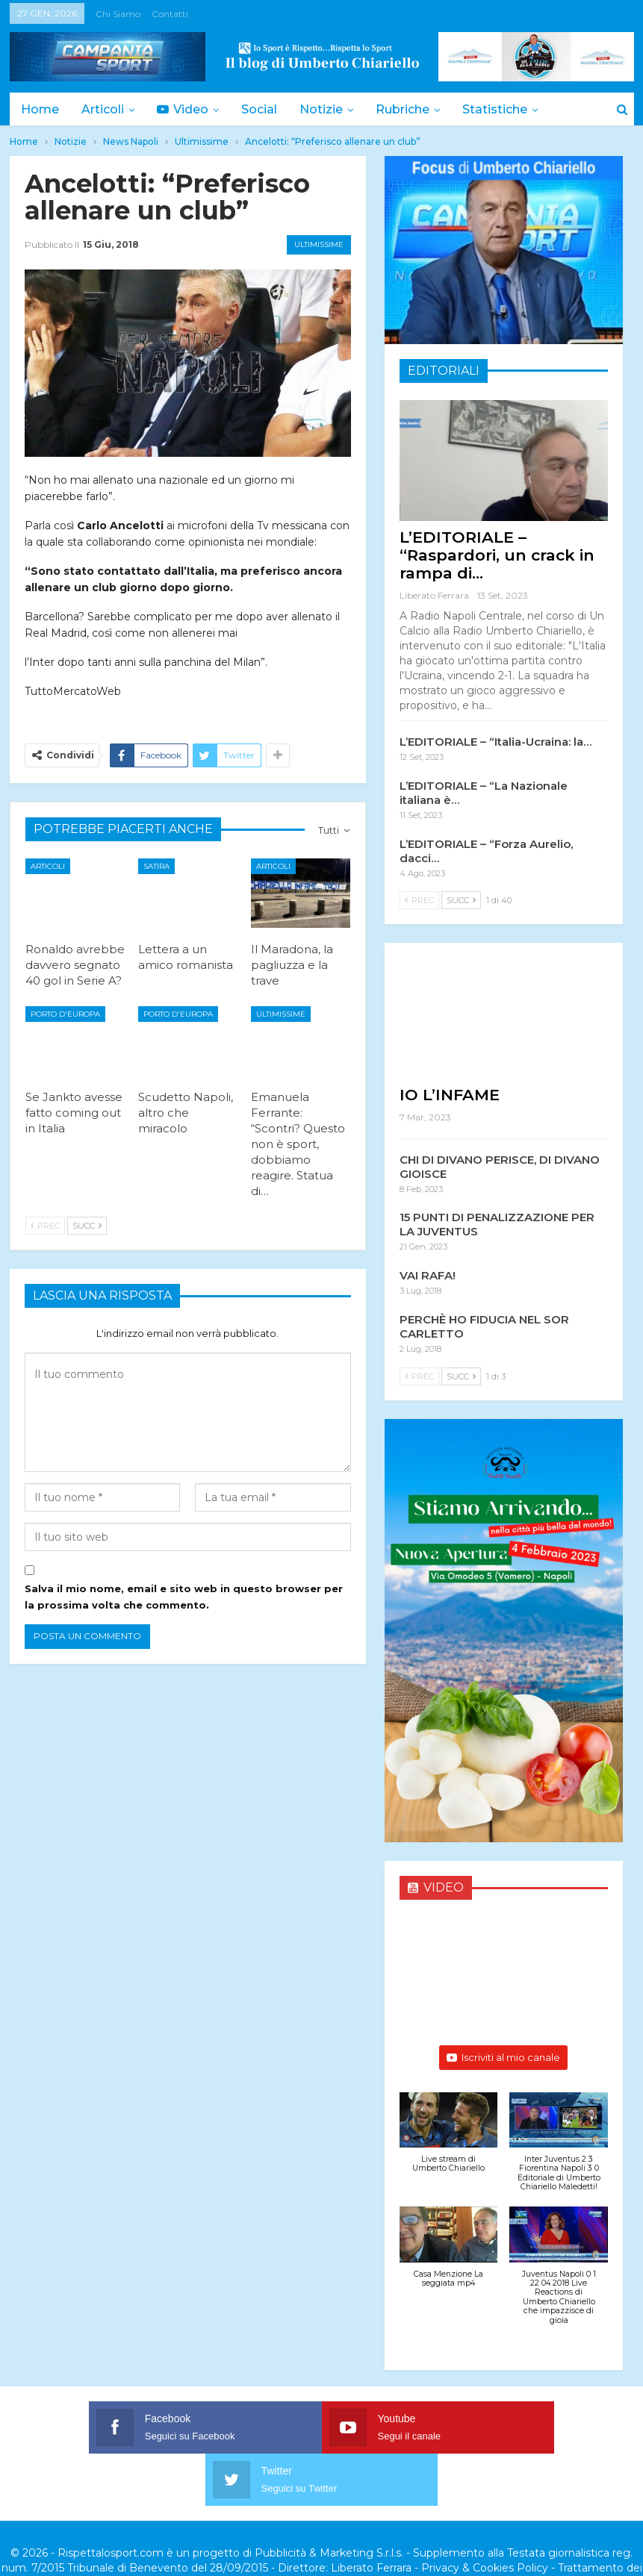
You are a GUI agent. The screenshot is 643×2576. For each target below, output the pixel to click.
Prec (45, 1225)
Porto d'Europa (65, 1014)
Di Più (493, 109)
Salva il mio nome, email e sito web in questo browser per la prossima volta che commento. (184, 1596)
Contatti (170, 13)
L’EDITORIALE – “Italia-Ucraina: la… (495, 742)
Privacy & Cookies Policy (484, 2515)
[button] (449, 2140)
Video (187, 109)
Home (40, 109)
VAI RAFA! (428, 1275)
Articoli (105, 109)
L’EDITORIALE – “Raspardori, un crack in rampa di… (497, 555)
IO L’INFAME (450, 1094)
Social (266, 109)
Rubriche (414, 109)
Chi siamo (118, 13)
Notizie (330, 109)
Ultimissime (319, 244)
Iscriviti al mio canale (503, 2057)
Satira (156, 866)
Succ (87, 1225)
